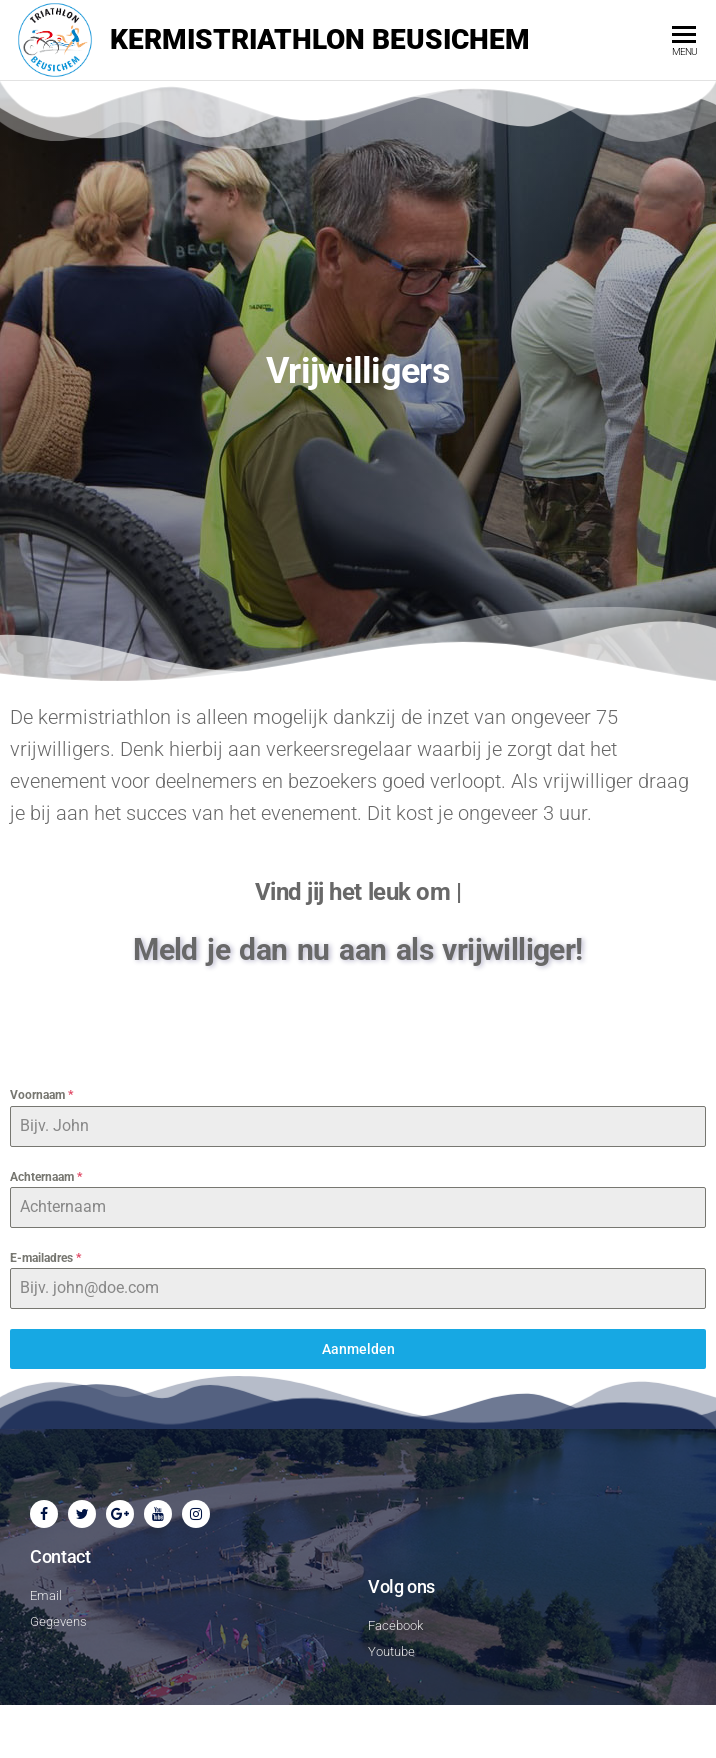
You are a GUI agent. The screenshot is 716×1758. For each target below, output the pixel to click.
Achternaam (46, 1177)
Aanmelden (358, 1349)
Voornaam (41, 1095)
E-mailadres (45, 1258)
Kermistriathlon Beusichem (320, 39)
